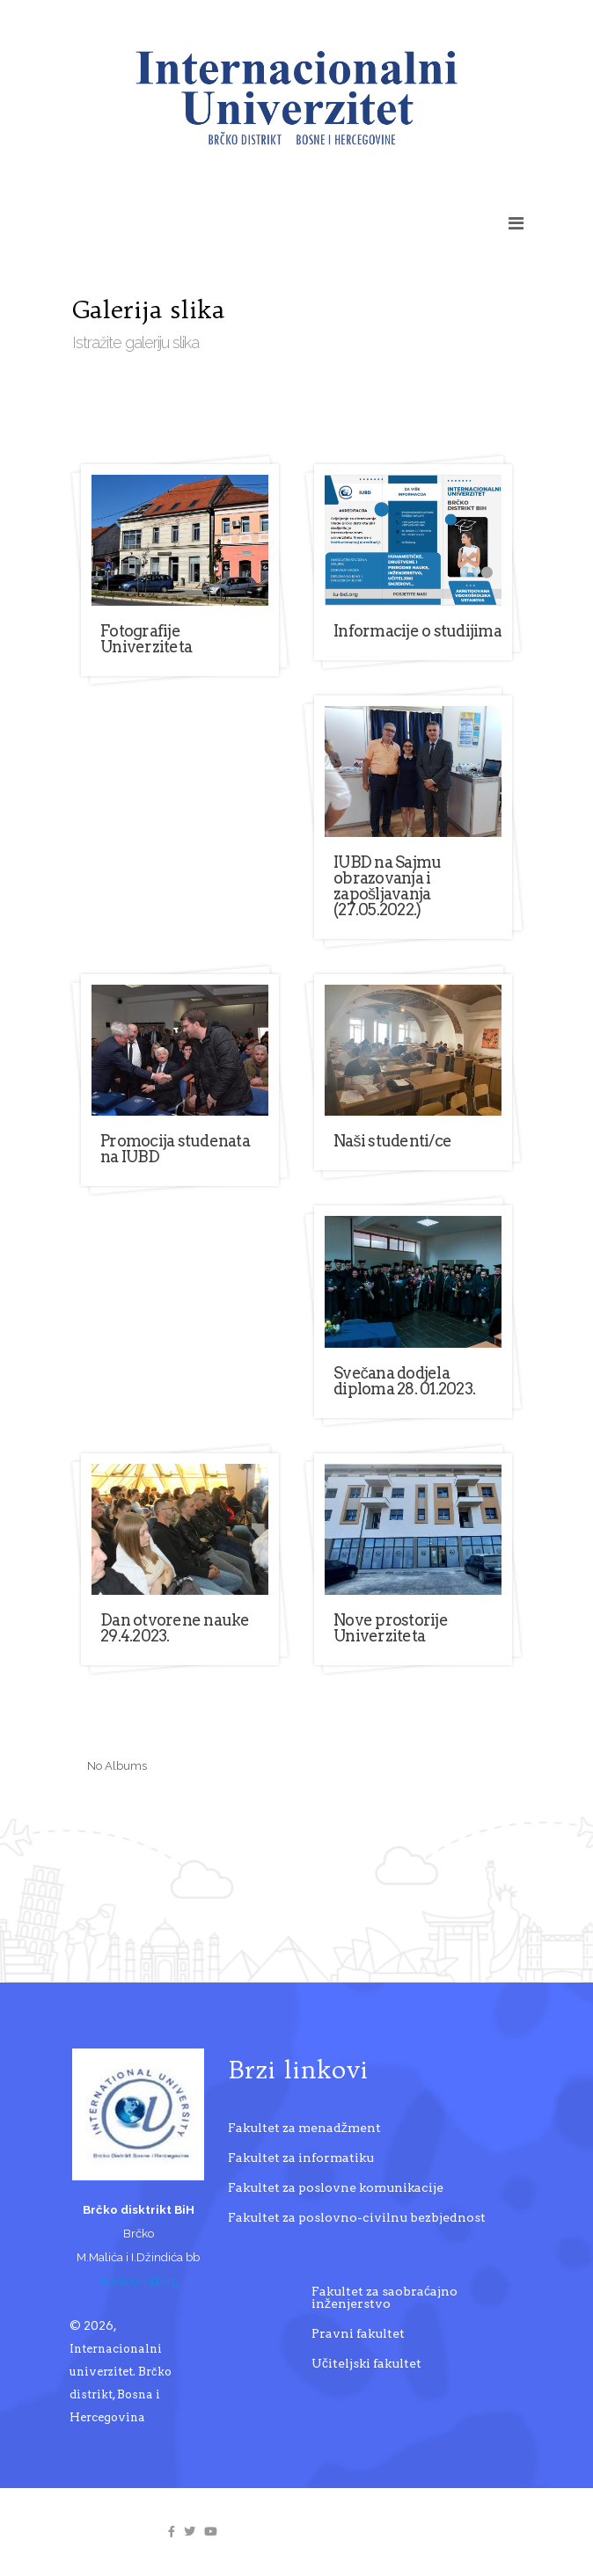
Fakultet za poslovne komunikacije (335, 2187)
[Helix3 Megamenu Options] (516, 223)
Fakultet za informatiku (301, 2157)
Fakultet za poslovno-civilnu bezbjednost (357, 2217)
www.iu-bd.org (139, 2281)
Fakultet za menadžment (304, 2128)
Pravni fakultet (358, 2333)
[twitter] (189, 2531)
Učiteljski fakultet (366, 2363)
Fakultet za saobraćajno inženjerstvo (384, 2297)
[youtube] (210, 2531)
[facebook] (171, 2531)
